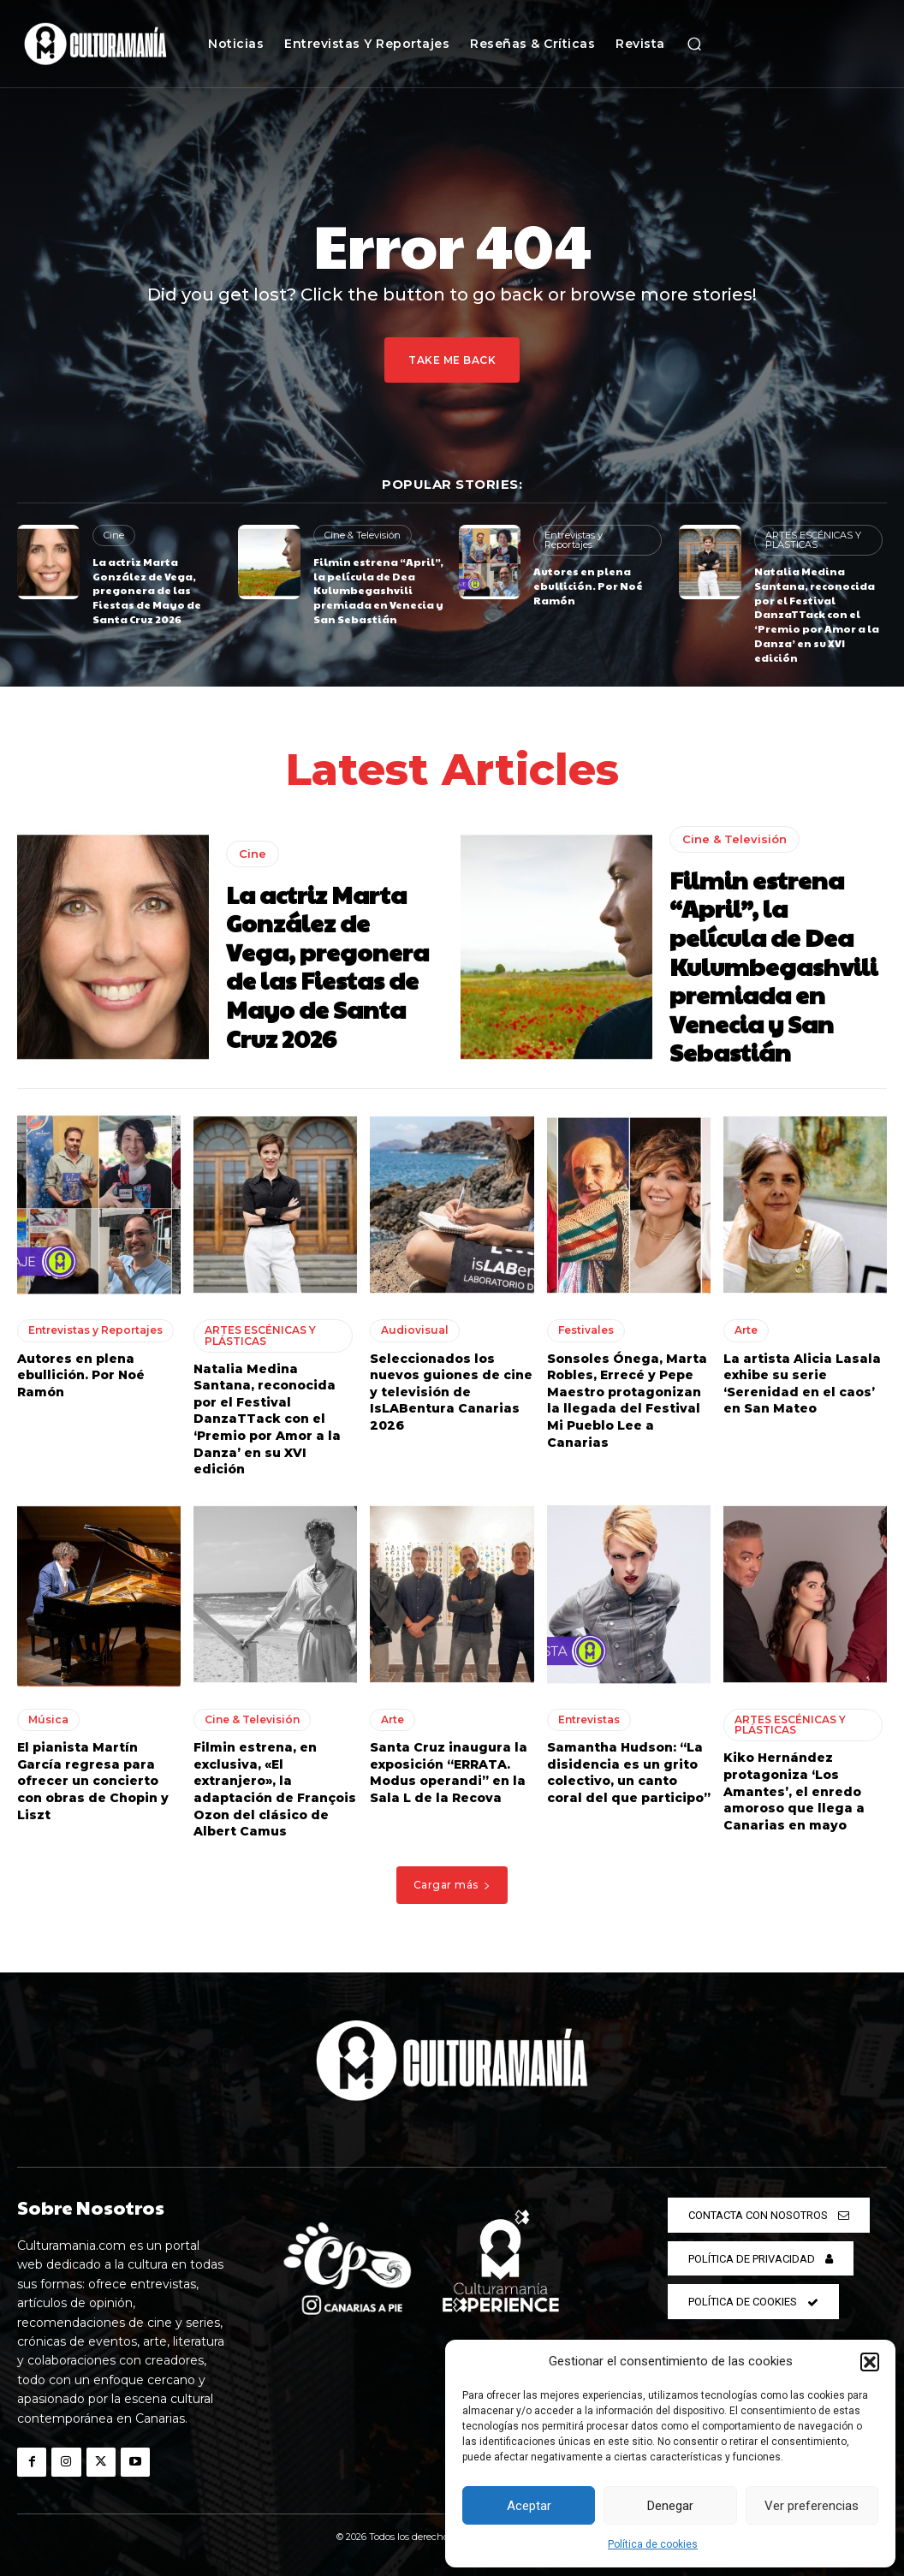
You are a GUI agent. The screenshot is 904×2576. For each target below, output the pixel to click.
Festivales (586, 1330)
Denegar (670, 2506)
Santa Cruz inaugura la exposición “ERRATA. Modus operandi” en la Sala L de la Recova (448, 1773)
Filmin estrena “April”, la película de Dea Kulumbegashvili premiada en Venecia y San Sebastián (378, 590)
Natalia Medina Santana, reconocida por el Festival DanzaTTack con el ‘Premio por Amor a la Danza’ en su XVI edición (816, 614)
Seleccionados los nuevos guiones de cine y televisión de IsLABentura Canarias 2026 (451, 1391)
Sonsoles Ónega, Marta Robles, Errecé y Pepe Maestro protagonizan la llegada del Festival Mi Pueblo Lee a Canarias (627, 1399)
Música (48, 1719)
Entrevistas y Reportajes (573, 539)
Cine (114, 535)
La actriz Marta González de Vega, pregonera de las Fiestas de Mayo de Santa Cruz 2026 (146, 590)
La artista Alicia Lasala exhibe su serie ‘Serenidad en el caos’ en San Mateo (802, 1383)
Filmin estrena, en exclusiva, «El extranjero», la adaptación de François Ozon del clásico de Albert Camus (274, 1789)
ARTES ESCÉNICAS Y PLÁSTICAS (813, 539)
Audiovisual (415, 1330)
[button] (869, 2362)
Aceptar (529, 2506)
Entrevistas (589, 1719)
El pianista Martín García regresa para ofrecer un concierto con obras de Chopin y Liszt (93, 1781)
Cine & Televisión (362, 535)
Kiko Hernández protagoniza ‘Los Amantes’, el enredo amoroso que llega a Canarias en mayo (794, 1791)
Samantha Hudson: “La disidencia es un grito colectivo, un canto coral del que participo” (629, 1773)
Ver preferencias (811, 2506)
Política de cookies (653, 2544)
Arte (746, 1330)
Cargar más (452, 1883)
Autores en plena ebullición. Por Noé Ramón (588, 585)
